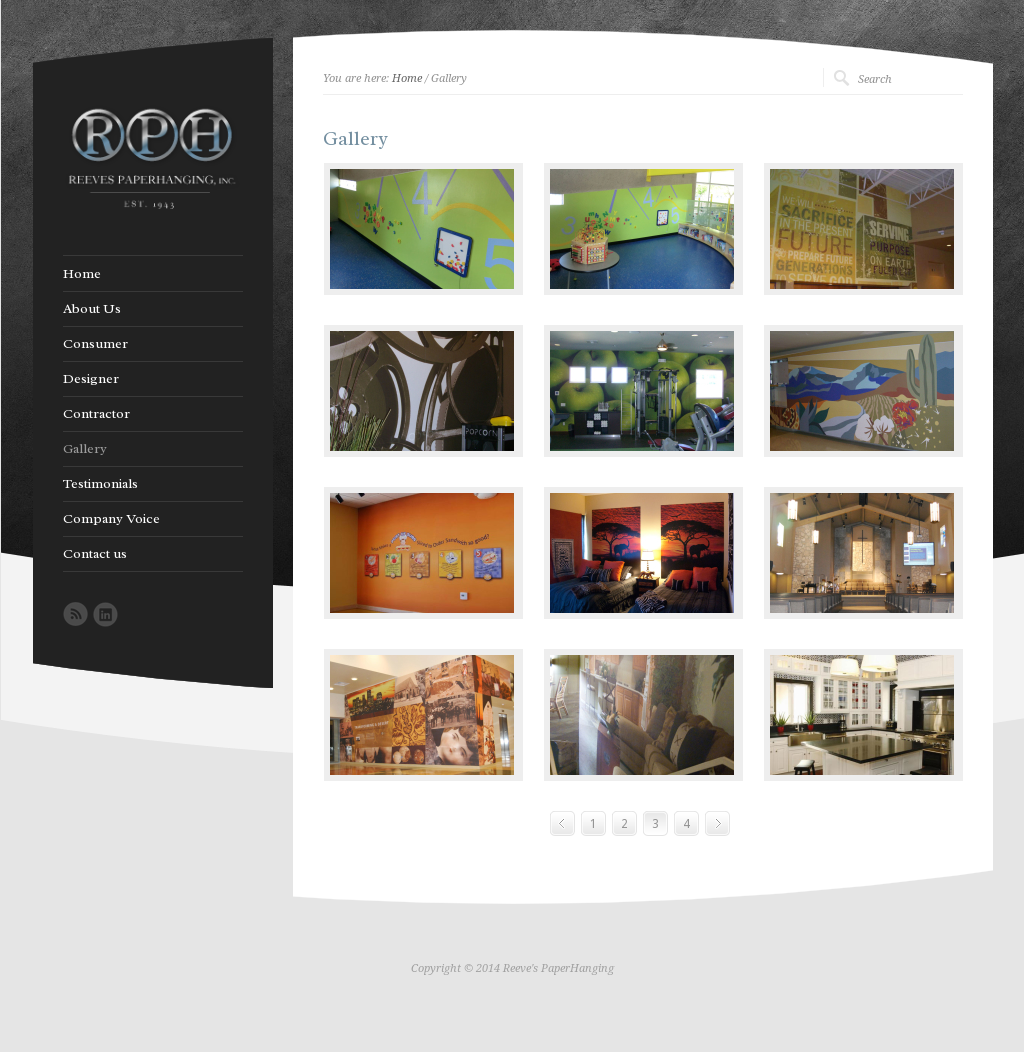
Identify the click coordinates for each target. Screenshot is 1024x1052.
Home (407, 78)
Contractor (96, 414)
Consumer (95, 344)
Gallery (85, 449)
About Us (92, 309)
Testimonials (100, 484)
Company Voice (111, 519)
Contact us (95, 554)
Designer (91, 379)
